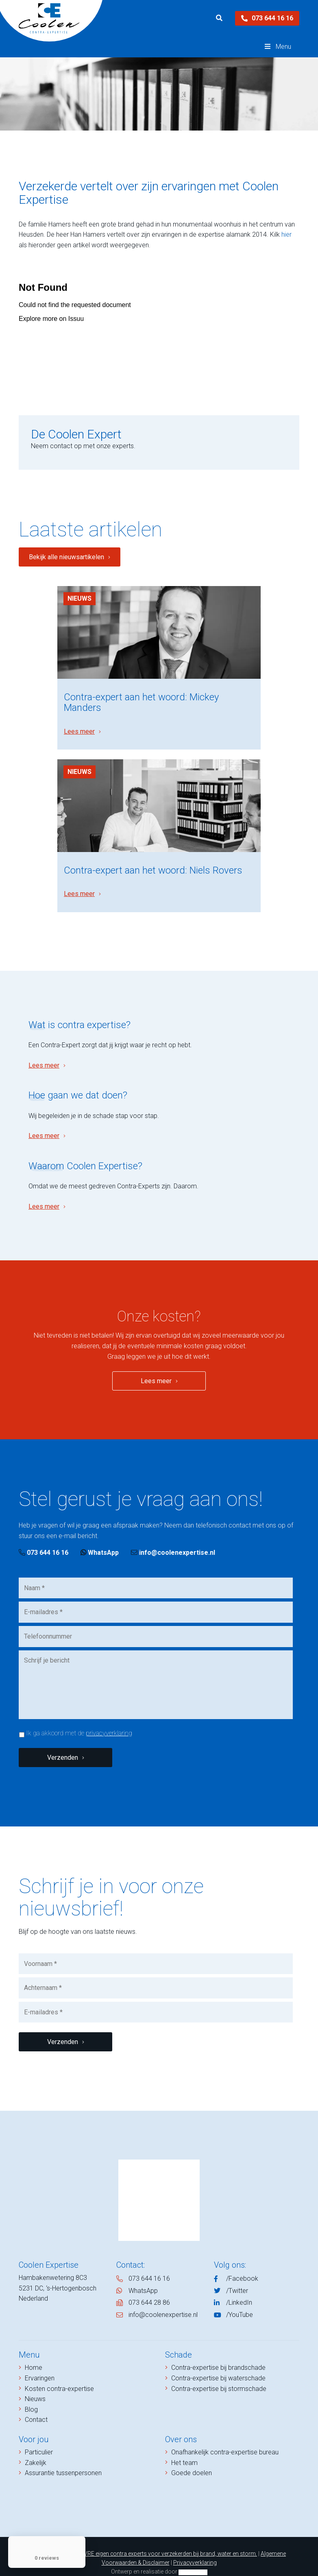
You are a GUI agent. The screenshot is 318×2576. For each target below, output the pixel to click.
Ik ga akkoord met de (79, 1720)
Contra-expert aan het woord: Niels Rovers (153, 857)
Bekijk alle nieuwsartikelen (66, 557)
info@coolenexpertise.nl (173, 1540)
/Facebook (242, 2266)
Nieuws (79, 598)
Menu (277, 46)
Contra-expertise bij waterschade (218, 2365)
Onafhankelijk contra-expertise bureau (225, 2439)
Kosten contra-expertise (59, 2376)
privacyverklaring (109, 1720)
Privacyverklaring (195, 2550)
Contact (36, 2407)
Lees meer (79, 725)
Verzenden (62, 1745)
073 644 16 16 (267, 18)
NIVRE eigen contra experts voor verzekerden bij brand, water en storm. (167, 2541)
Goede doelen (191, 2460)
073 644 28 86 (149, 2290)
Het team (184, 2450)
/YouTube (239, 2302)
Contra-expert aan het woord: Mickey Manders (141, 696)
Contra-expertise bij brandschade (218, 2355)
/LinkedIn (239, 2290)
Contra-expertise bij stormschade (218, 2376)
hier (286, 234)
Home (33, 2355)
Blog (31, 2397)
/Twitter (237, 2278)
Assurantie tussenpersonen (63, 2460)
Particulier (39, 2439)
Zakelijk (35, 2450)
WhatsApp (100, 1540)
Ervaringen (39, 2365)
